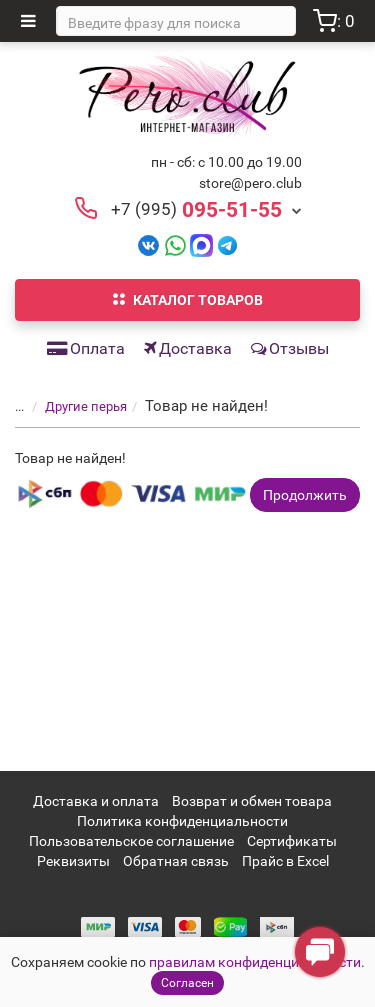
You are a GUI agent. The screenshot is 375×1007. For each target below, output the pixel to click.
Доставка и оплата (96, 801)
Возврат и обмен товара (252, 801)
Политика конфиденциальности (182, 821)
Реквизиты (73, 861)
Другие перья (86, 406)
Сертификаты (292, 841)
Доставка (188, 348)
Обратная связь (176, 861)
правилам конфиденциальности (255, 962)
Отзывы (290, 348)
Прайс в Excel (285, 861)
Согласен (187, 983)
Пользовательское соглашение (131, 841)
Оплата (86, 348)
